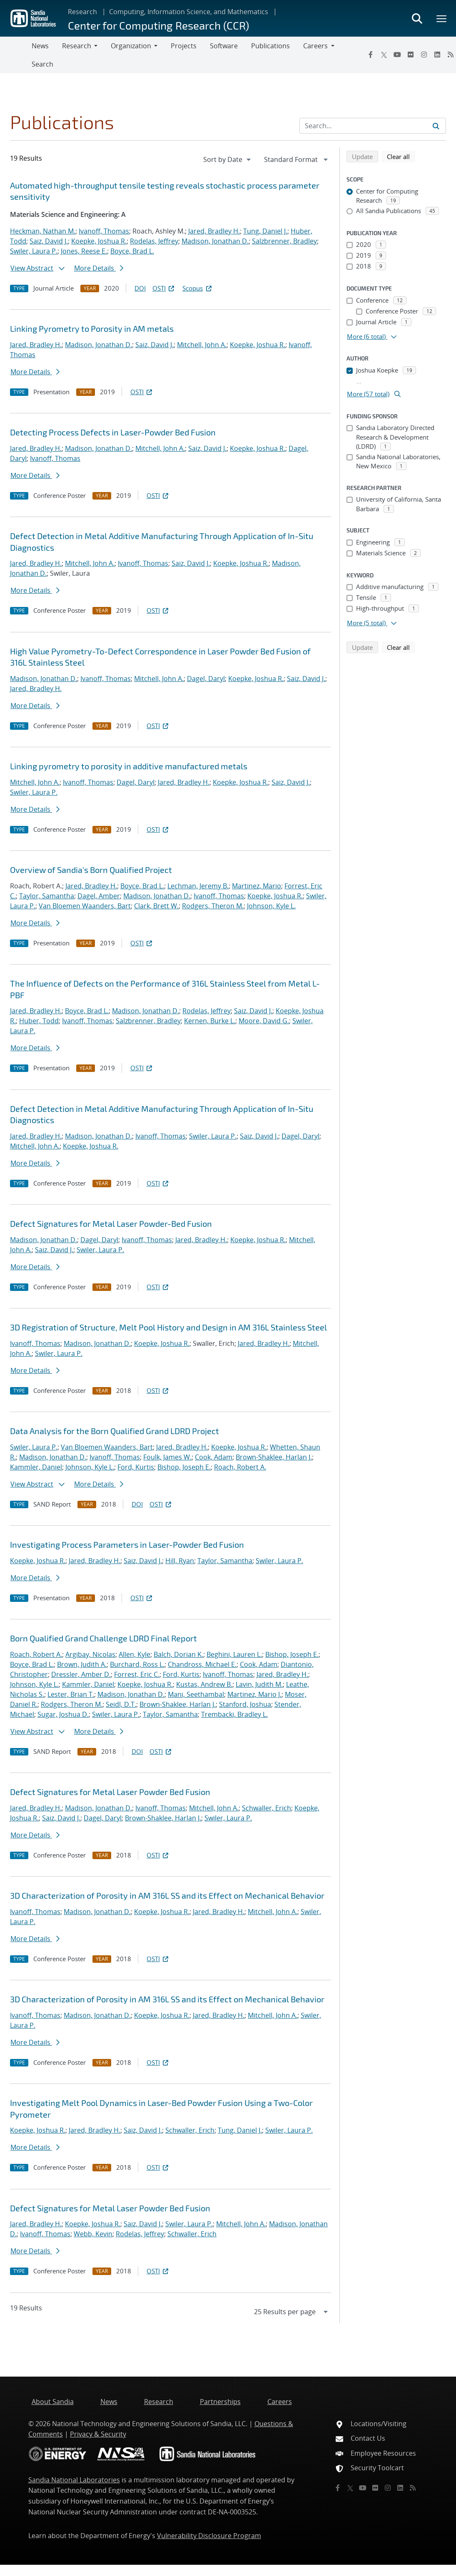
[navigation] (227, 159)
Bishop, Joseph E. (184, 1467)
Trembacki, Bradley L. (234, 1714)
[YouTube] (397, 54)
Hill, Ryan (179, 1560)
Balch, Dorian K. (178, 1654)
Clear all (401, 156)
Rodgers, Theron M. (213, 905)
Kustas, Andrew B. (204, 1684)
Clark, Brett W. (156, 905)
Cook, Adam (213, 1457)
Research (82, 11)
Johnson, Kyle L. (271, 905)
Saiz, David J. (49, 241)
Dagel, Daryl (206, 678)
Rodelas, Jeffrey (154, 241)
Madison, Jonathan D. (215, 241)
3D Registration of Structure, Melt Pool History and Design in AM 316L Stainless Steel (168, 1327)
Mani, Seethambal (196, 1694)
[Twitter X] (384, 54)
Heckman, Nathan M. (42, 231)
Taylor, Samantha (46, 895)
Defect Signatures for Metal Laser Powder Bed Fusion (110, 1792)
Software (224, 45)
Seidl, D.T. (121, 1704)
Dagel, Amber (98, 895)
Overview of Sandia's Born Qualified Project (91, 870)
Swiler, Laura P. (33, 251)
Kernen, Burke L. (209, 1020)
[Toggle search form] (417, 18)
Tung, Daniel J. (265, 231)
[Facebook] (370, 54)
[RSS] (412, 2488)
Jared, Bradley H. (214, 231)
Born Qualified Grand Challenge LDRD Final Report (103, 1638)
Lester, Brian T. (70, 1694)
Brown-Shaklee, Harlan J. (274, 1457)
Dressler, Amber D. (81, 1674)
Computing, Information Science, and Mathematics (188, 11)
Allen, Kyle (134, 1654)
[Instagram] (424, 54)
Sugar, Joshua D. (63, 1714)
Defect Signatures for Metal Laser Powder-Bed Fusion (111, 1223)
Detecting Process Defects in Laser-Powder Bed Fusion (113, 432)
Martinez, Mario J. (254, 1694)
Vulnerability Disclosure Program (209, 2535)
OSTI (164, 288)
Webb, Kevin (93, 2233)
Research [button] (76, 45)
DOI (140, 288)
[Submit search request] (436, 126)
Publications (270, 45)
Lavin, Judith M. (259, 1684)
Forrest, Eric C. (136, 1674)
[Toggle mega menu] (442, 18)
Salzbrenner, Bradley (284, 241)
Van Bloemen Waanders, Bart (85, 905)
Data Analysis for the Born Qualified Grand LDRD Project (114, 1431)
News (40, 45)
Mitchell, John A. (202, 344)
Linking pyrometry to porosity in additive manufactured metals (128, 766)
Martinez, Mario (256, 885)
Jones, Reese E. (84, 251)
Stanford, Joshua (245, 1704)
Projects (184, 45)
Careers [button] (315, 45)
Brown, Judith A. (82, 1664)
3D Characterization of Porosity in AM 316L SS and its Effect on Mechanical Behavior (167, 1895)
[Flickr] (410, 54)
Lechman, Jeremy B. (198, 885)
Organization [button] (131, 45)
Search (42, 64)
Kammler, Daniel (36, 1467)
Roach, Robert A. (240, 1467)
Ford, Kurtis (135, 1467)
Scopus (197, 288)
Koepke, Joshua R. (99, 241)
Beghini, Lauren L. (234, 1654)
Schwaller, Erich (266, 1808)
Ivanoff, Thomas (104, 231)
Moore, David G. (264, 1020)
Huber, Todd (39, 1020)
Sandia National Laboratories (74, 2479)
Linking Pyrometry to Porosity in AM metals (92, 328)
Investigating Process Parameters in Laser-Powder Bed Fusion (127, 1544)
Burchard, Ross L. (137, 1664)
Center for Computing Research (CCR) (158, 25)
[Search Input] (372, 126)
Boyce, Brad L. (132, 251)
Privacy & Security (98, 2434)
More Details (98, 268)
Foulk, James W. (167, 1457)
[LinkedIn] (437, 54)
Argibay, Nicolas (90, 1654)
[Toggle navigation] (16, 55)
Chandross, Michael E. (202, 1664)
